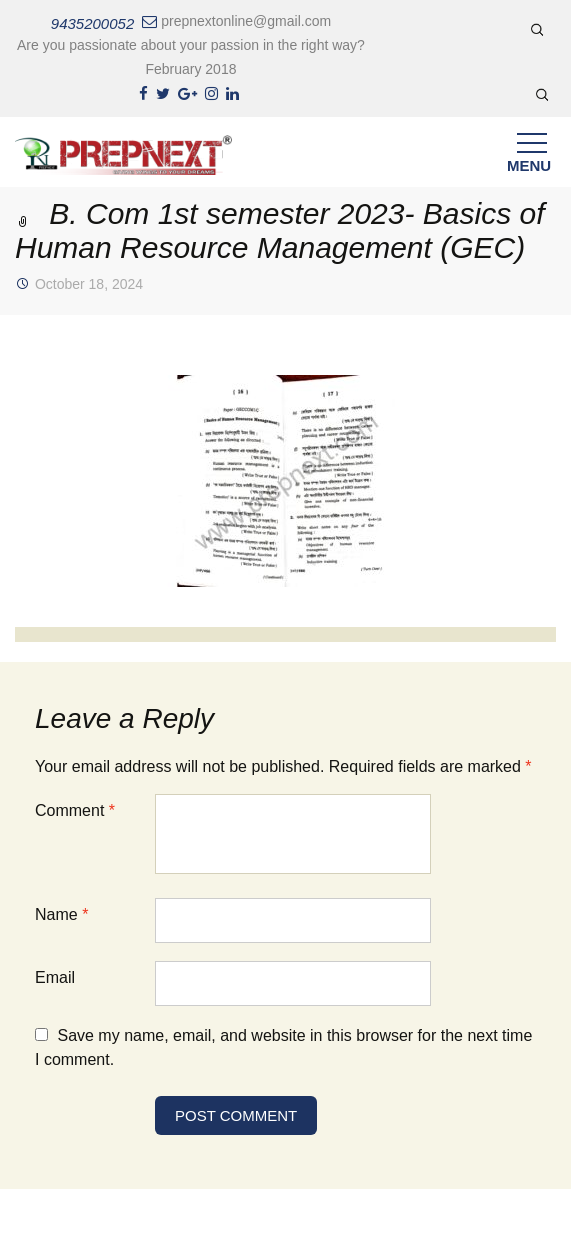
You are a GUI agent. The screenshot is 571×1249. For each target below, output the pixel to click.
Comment (75, 810)
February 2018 (190, 69)
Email (55, 977)
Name (61, 914)
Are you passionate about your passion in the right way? (191, 45)
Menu (529, 157)
